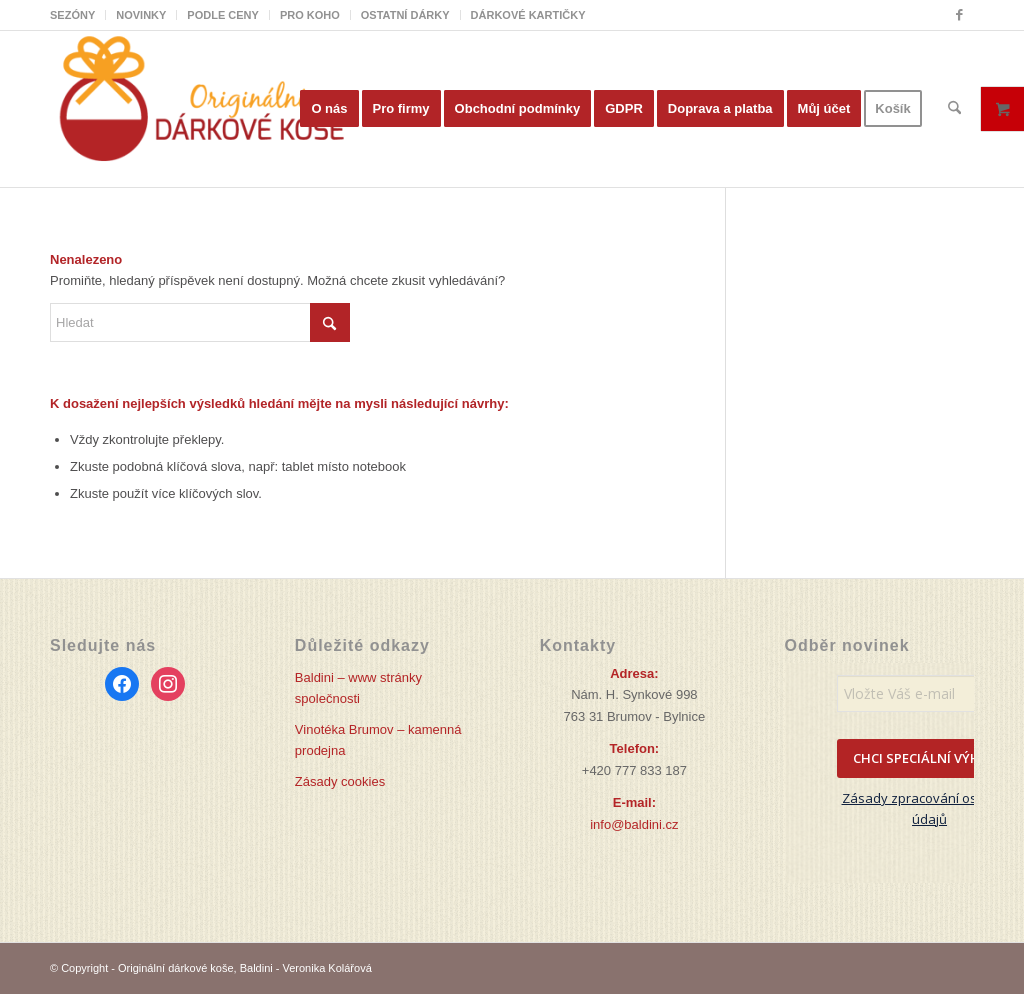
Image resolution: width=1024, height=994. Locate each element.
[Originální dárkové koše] (200, 109)
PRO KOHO (310, 15)
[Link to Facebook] (959, 15)
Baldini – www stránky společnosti (358, 688)
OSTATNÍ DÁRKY (405, 15)
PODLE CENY (223, 15)
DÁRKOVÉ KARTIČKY (528, 15)
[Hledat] (954, 109)
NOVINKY (141, 15)
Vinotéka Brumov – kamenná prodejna (378, 740)
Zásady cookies (340, 781)
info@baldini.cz (634, 824)
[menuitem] (78, 15)
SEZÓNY (72, 15)
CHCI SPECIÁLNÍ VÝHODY (930, 758)
